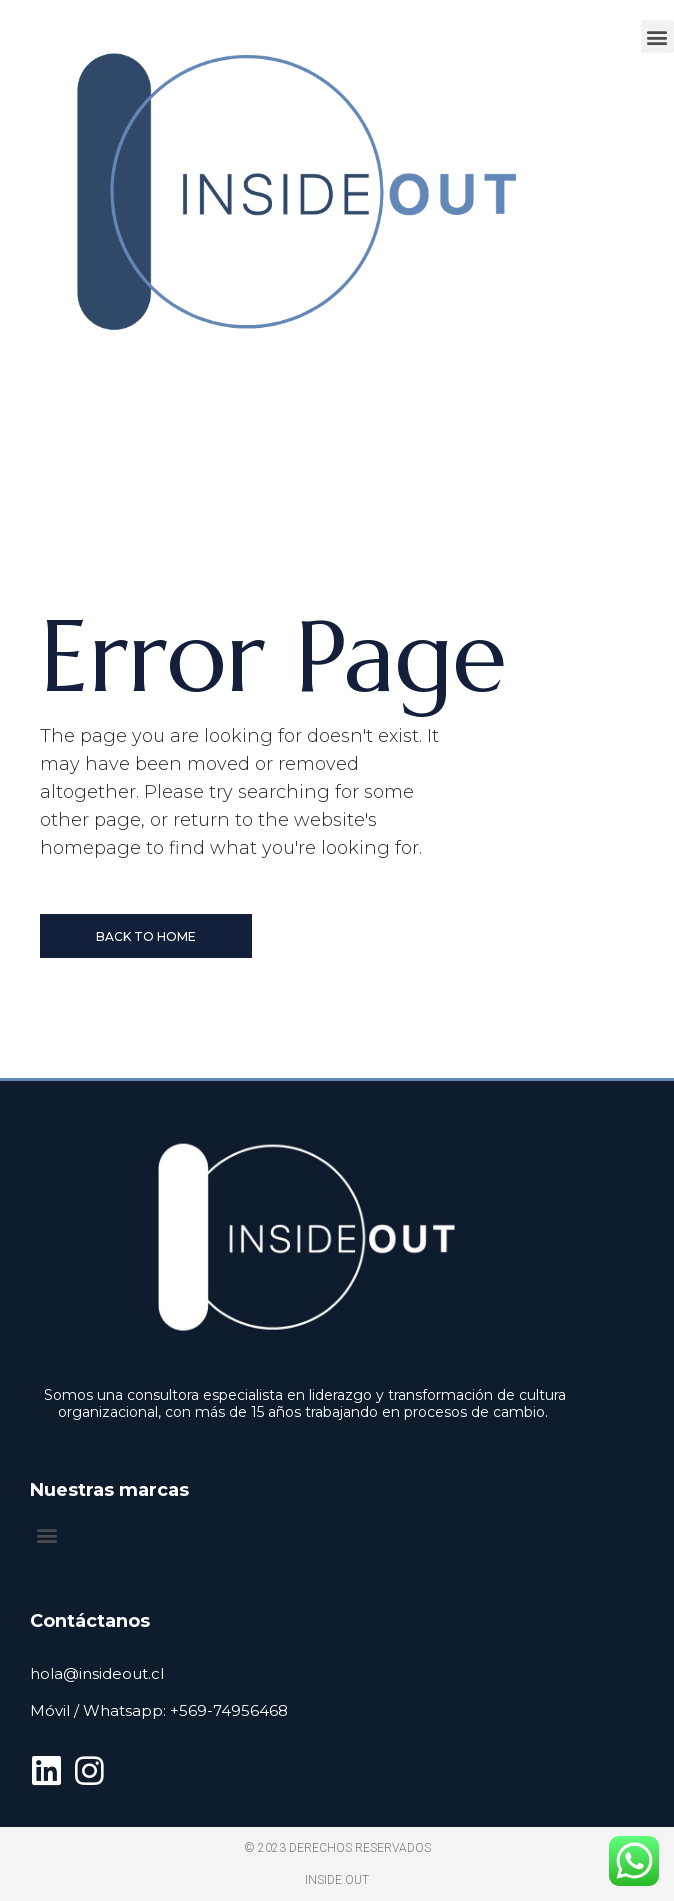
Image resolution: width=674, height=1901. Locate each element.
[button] (657, 36)
